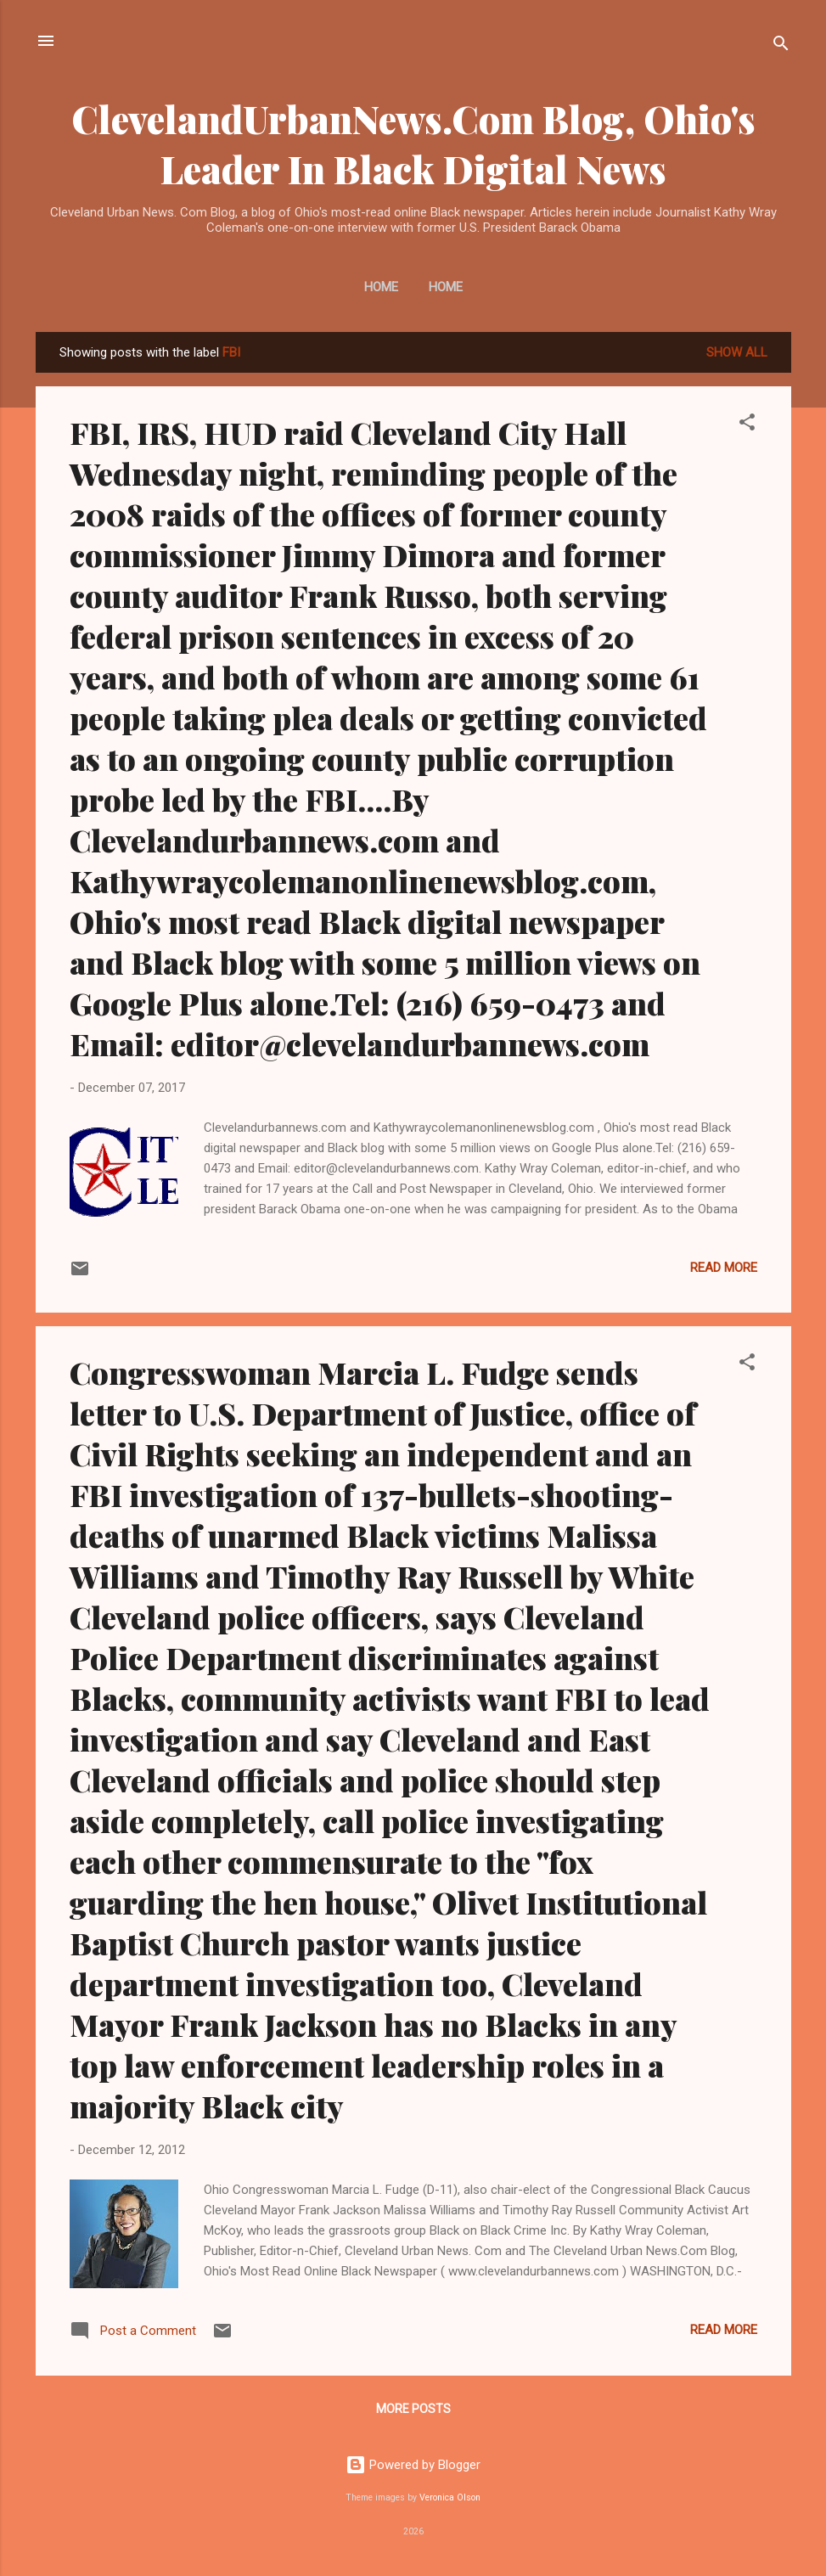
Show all (736, 352)
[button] (747, 425)
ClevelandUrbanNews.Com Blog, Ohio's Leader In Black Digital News (413, 143)
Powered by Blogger (413, 2464)
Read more (723, 1267)
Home (381, 287)
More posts (413, 2409)
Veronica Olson (449, 2497)
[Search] (781, 46)
